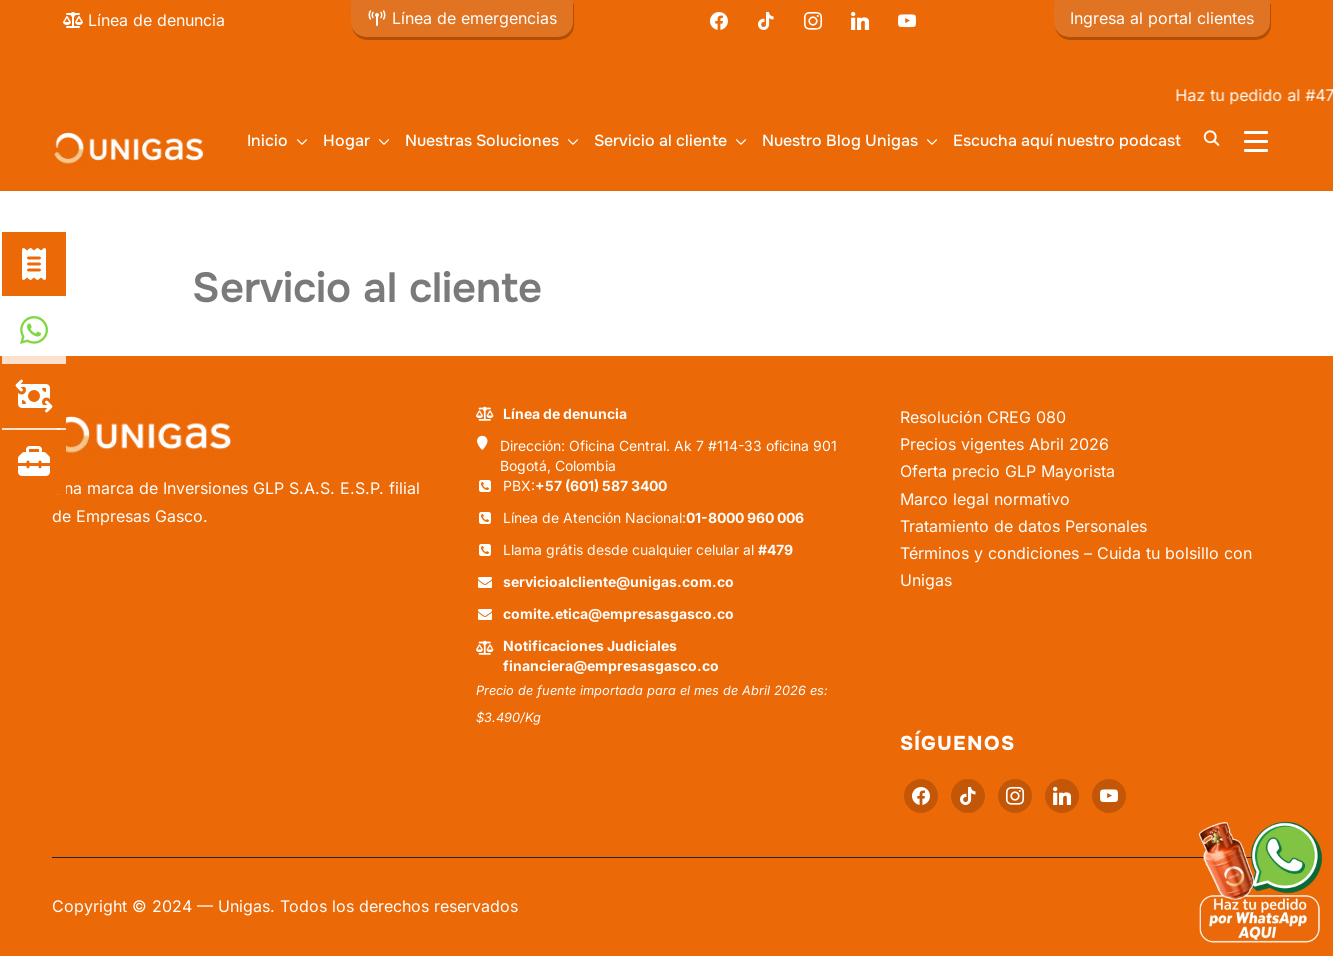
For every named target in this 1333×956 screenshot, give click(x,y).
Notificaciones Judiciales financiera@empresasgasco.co (611, 655)
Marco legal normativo (985, 499)
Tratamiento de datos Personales (1023, 526)
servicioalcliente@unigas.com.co (618, 581)
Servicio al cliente (660, 140)
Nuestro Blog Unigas (840, 140)
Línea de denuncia (144, 20)
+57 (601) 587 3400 (601, 485)
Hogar (346, 140)
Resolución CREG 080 (983, 417)
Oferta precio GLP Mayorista (1007, 471)
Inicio (267, 140)
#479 (775, 549)
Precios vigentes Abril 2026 (1004, 444)
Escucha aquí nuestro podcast (1067, 140)
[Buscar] (1212, 137)
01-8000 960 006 (745, 517)
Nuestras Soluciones (482, 140)
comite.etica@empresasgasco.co (618, 613)
